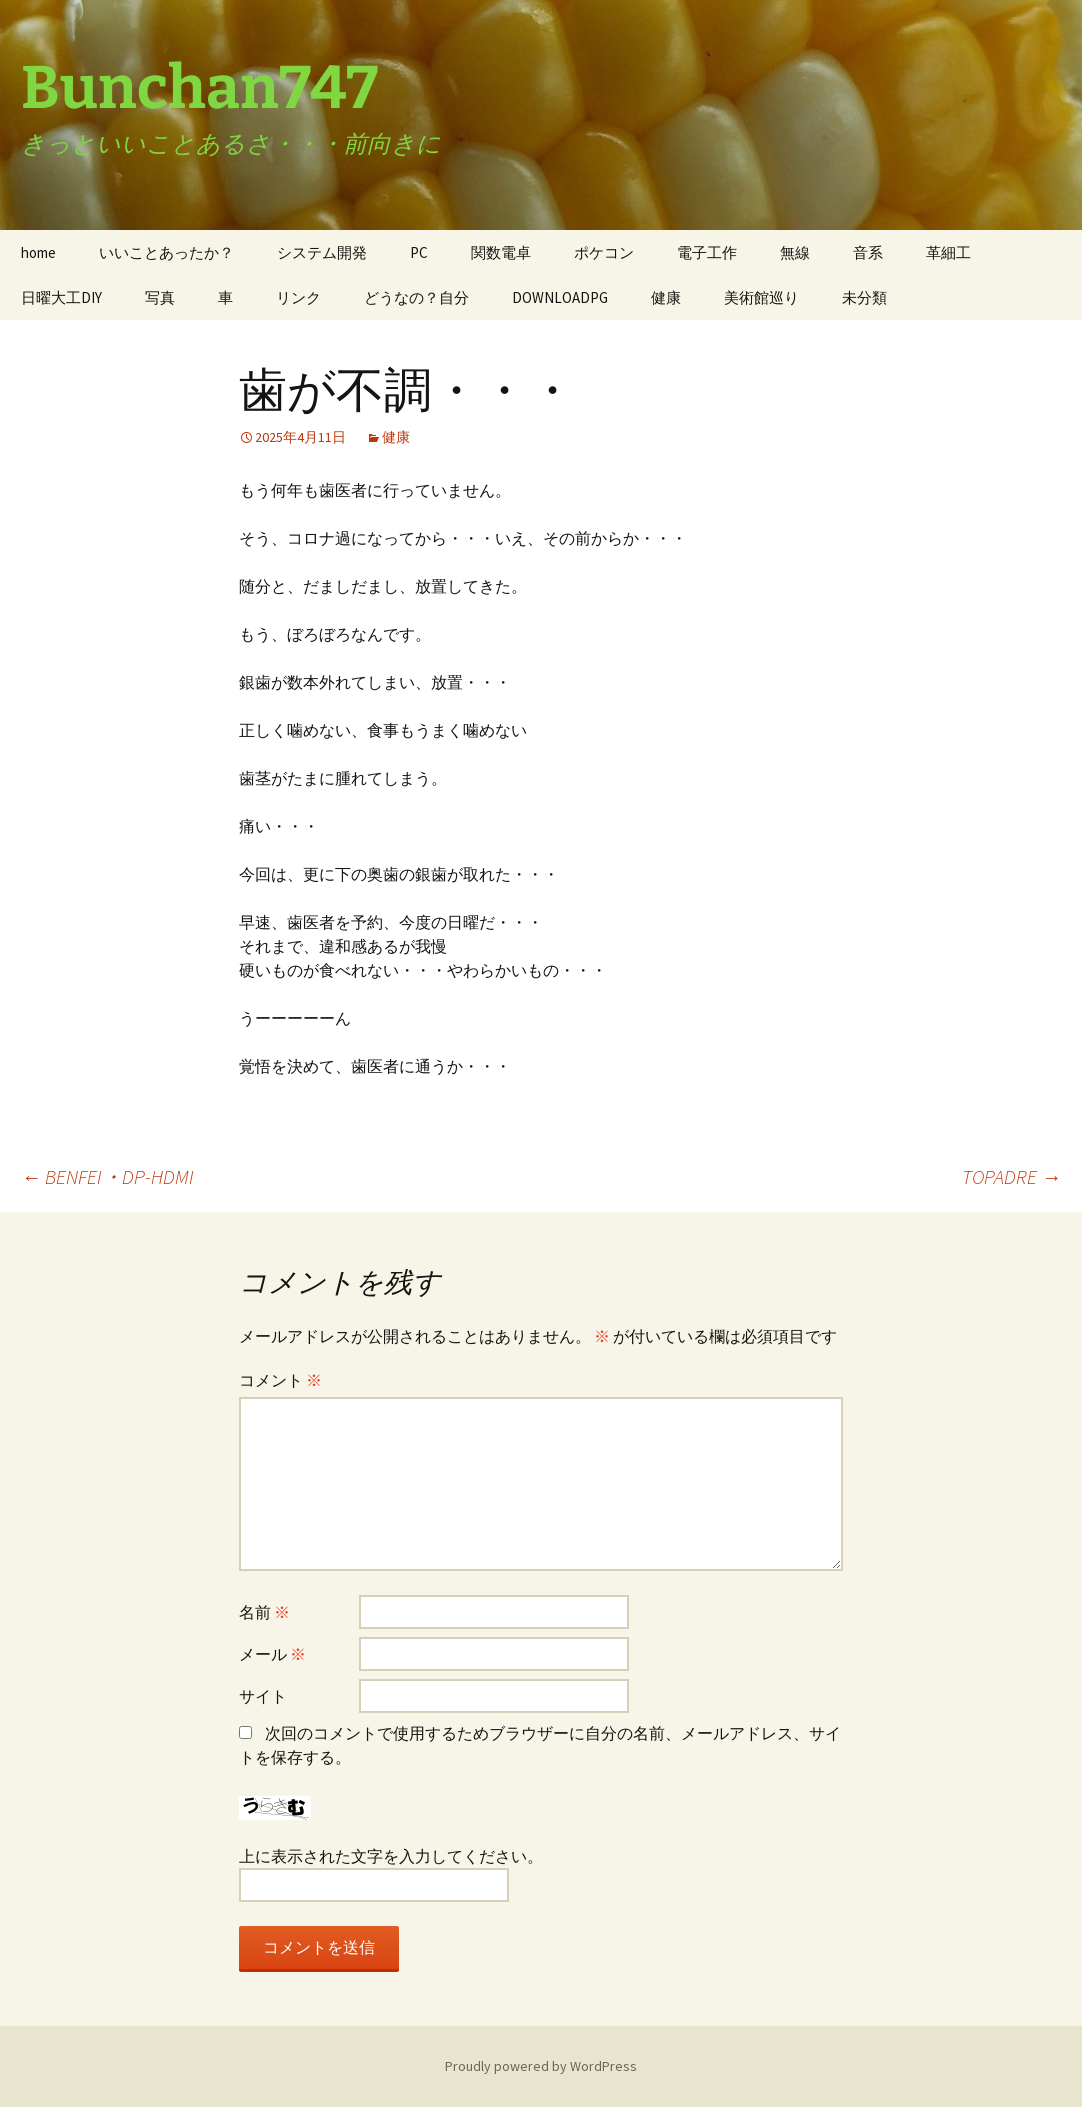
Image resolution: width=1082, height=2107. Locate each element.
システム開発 (322, 252)
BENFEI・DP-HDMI (107, 1176)
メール (272, 1654)
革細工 (948, 252)
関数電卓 (501, 252)
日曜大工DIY (61, 297)
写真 (160, 297)
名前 (264, 1612)
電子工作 (707, 252)
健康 (666, 297)
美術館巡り (761, 297)
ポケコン (604, 252)
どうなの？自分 (416, 297)
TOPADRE (1011, 1176)
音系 (868, 252)
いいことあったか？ (166, 252)
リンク (298, 297)
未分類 (864, 297)
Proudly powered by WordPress (541, 2066)
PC (419, 252)
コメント (280, 1380)
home (38, 252)
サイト (263, 1696)
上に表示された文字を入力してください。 (391, 1856)
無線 (795, 252)
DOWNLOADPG (560, 297)
